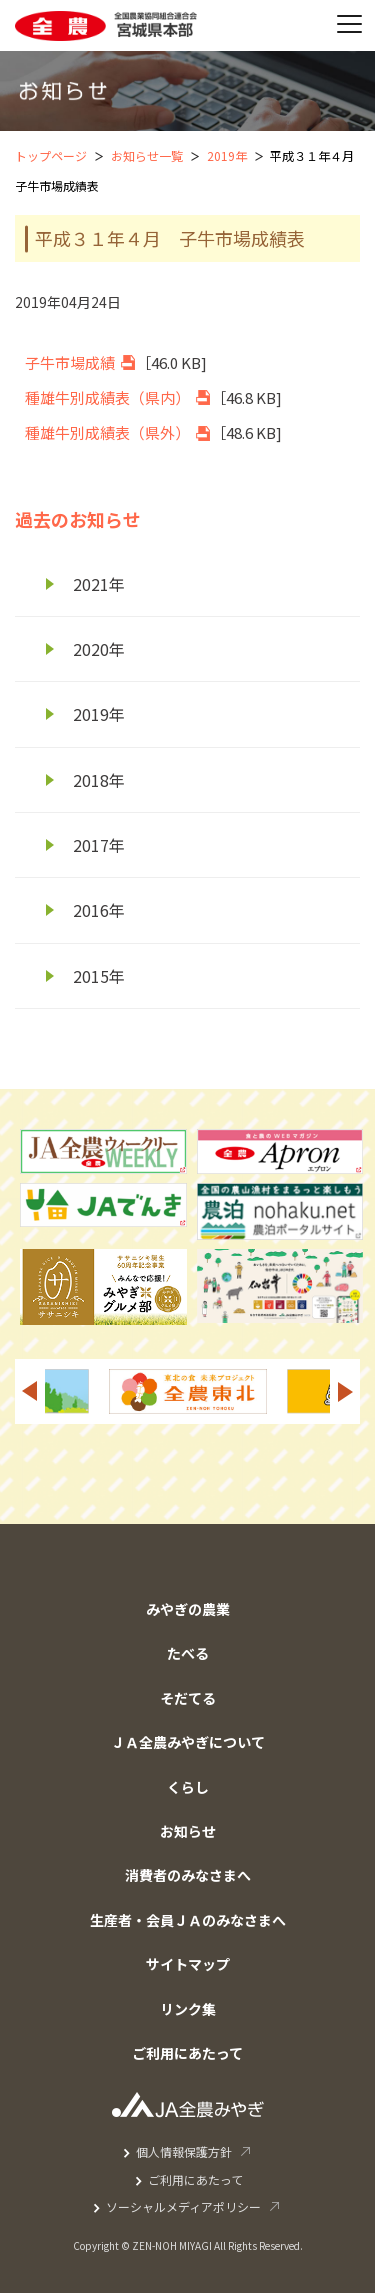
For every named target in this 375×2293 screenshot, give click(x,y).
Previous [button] (29, 1391)
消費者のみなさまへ (188, 1875)
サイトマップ (188, 1964)
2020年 (99, 649)
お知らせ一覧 (147, 155)
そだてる (188, 1698)
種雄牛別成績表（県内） (107, 397)
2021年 (99, 584)
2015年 (99, 976)
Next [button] (346, 1391)
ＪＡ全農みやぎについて (188, 1742)
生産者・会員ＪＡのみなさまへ (188, 1920)
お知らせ (188, 1831)
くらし (188, 1787)
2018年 (99, 780)
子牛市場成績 (70, 362)
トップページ (51, 155)
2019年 (227, 155)
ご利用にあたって (187, 2053)
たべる (188, 1653)
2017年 (99, 845)
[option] (188, 1391)
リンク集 (188, 2009)
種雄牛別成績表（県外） (107, 432)
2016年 (99, 910)
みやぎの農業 (188, 1609)
